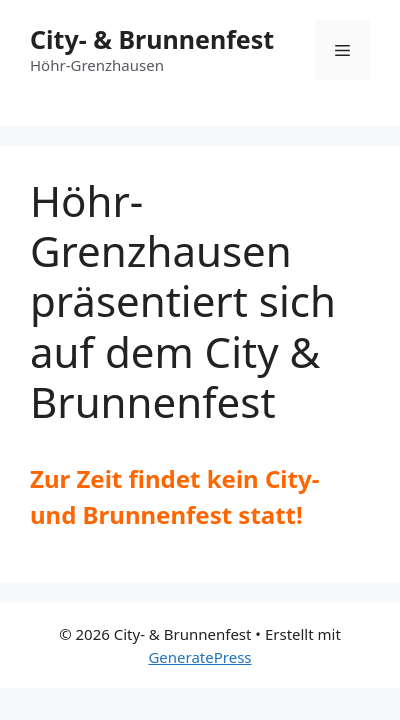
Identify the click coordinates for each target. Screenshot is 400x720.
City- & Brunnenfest (152, 39)
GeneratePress (199, 657)
